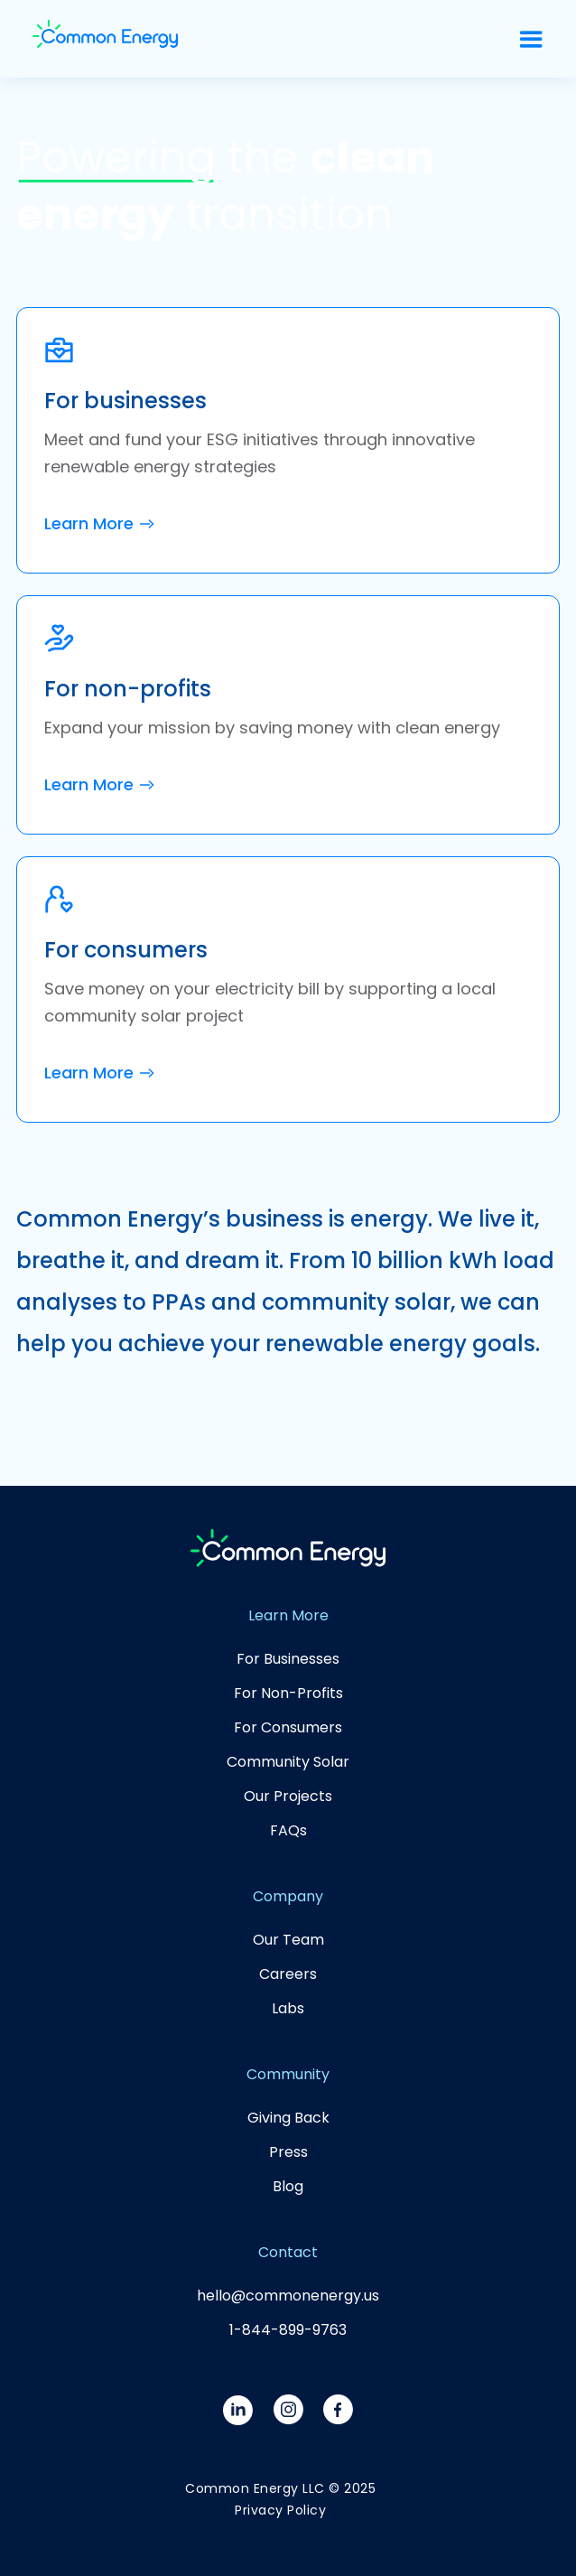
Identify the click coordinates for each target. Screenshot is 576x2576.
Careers (288, 1974)
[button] (531, 39)
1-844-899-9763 (288, 2329)
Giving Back (288, 2117)
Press (288, 2152)
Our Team (288, 1939)
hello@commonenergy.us (288, 2295)
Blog (288, 2186)
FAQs (288, 1830)
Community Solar (288, 1761)
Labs (288, 2008)
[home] (105, 39)
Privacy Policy (280, 2510)
